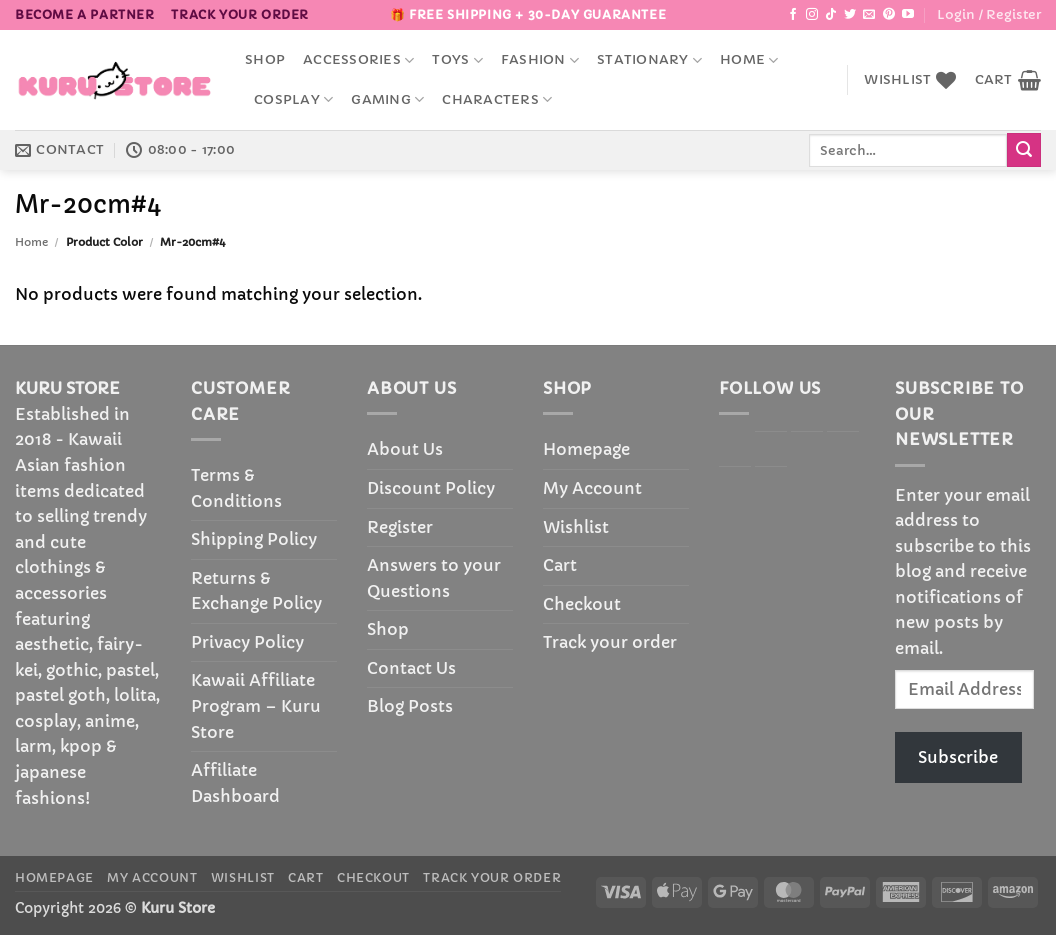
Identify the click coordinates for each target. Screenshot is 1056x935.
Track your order (240, 14)
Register (400, 527)
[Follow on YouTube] (908, 15)
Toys (457, 60)
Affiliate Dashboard (235, 783)
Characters (497, 99)
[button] (989, 15)
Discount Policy (431, 488)
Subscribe (958, 757)
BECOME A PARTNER (85, 14)
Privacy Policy (247, 642)
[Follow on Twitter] (850, 15)
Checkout (582, 604)
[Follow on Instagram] (812, 15)
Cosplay (293, 99)
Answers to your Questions (434, 578)
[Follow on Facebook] (793, 15)
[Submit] (1024, 150)
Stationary (649, 60)
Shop (265, 60)
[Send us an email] (869, 15)
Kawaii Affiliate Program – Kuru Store (256, 705)
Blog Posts (410, 706)
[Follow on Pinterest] (889, 15)
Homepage (586, 449)
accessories (358, 60)
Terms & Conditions (236, 488)
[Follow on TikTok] (831, 15)
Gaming (387, 99)
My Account (592, 488)
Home (749, 60)
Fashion (540, 60)
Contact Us (411, 668)
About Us (405, 449)
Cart (560, 565)
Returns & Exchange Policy (256, 591)
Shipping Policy (254, 539)
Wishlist (576, 527)
